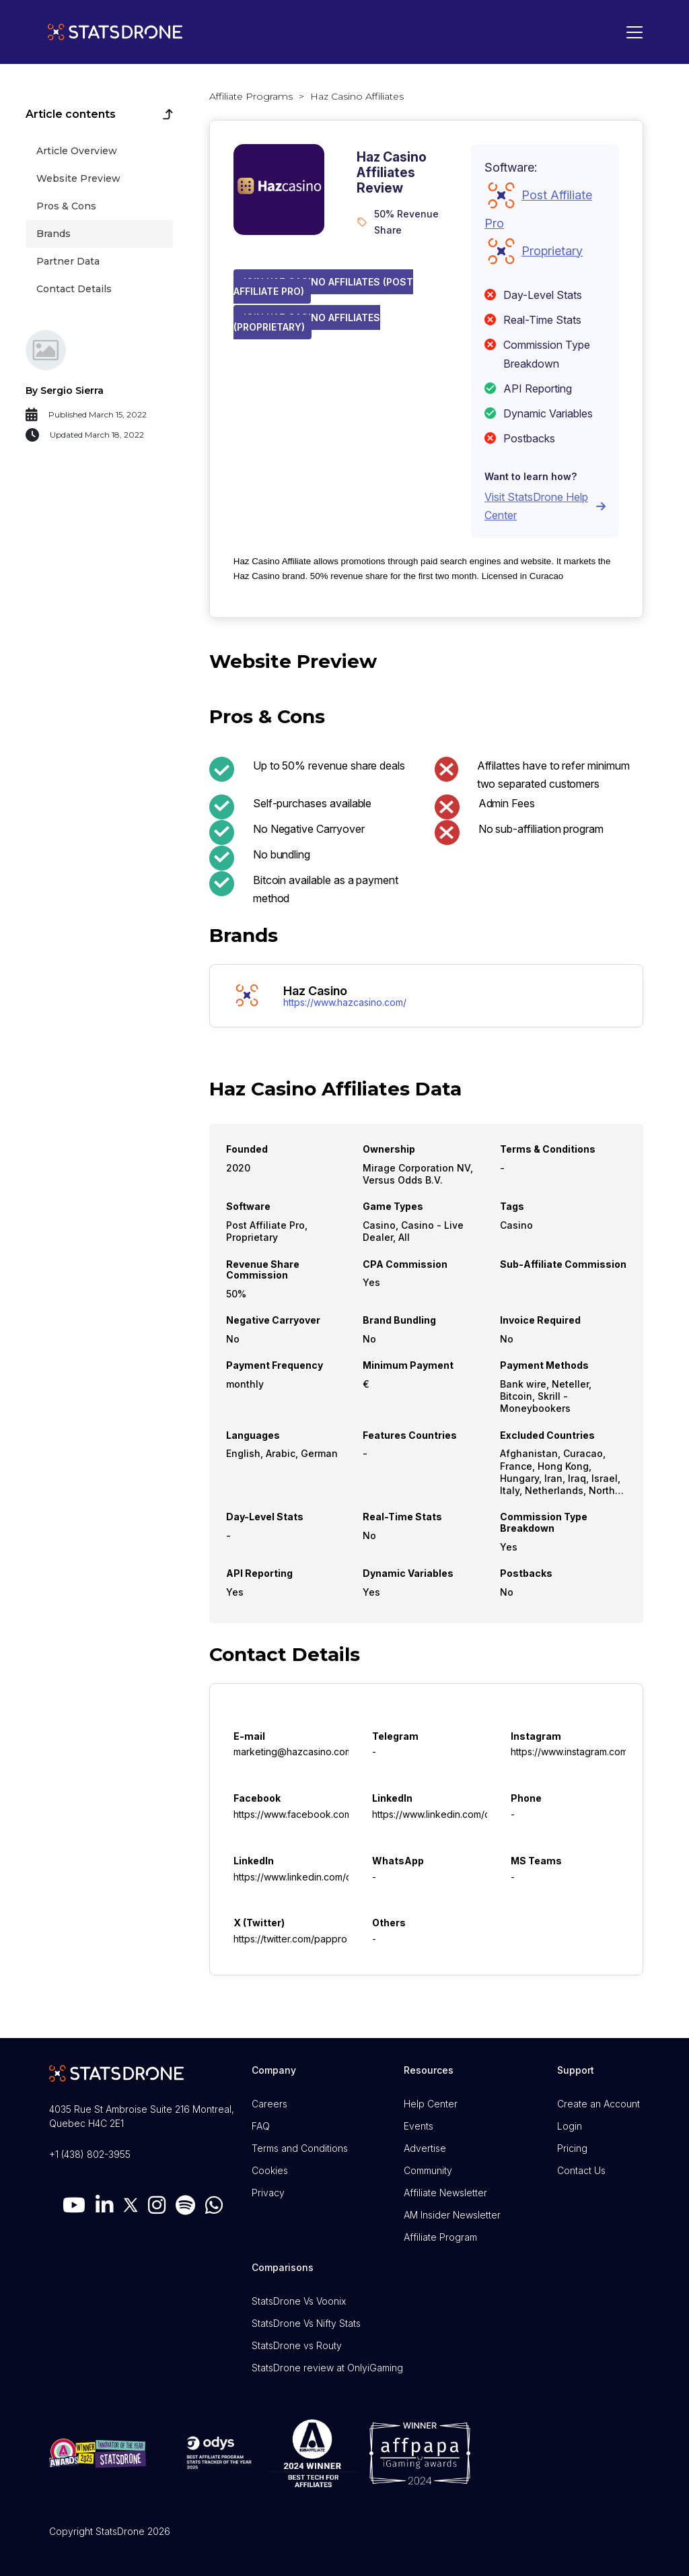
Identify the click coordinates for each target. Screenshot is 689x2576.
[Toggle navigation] (631, 32)
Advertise (425, 2148)
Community (428, 2170)
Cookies (270, 2170)
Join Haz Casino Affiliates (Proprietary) (306, 322)
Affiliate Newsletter (445, 2192)
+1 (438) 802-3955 (90, 2154)
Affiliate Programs (251, 96)
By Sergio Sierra (65, 390)
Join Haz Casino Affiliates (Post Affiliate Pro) (323, 286)
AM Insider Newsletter (452, 2215)
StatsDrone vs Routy (297, 2345)
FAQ (261, 2126)
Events (418, 2126)
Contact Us (581, 2170)
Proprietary (552, 251)
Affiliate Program (440, 2237)
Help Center (431, 2103)
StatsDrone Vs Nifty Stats (306, 2323)
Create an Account (598, 2103)
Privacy (268, 2192)
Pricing (572, 2148)
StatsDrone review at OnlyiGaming (327, 2367)
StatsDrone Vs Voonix (299, 2301)
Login (569, 2126)
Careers (269, 2103)
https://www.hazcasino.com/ (344, 1002)
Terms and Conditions (300, 2148)
